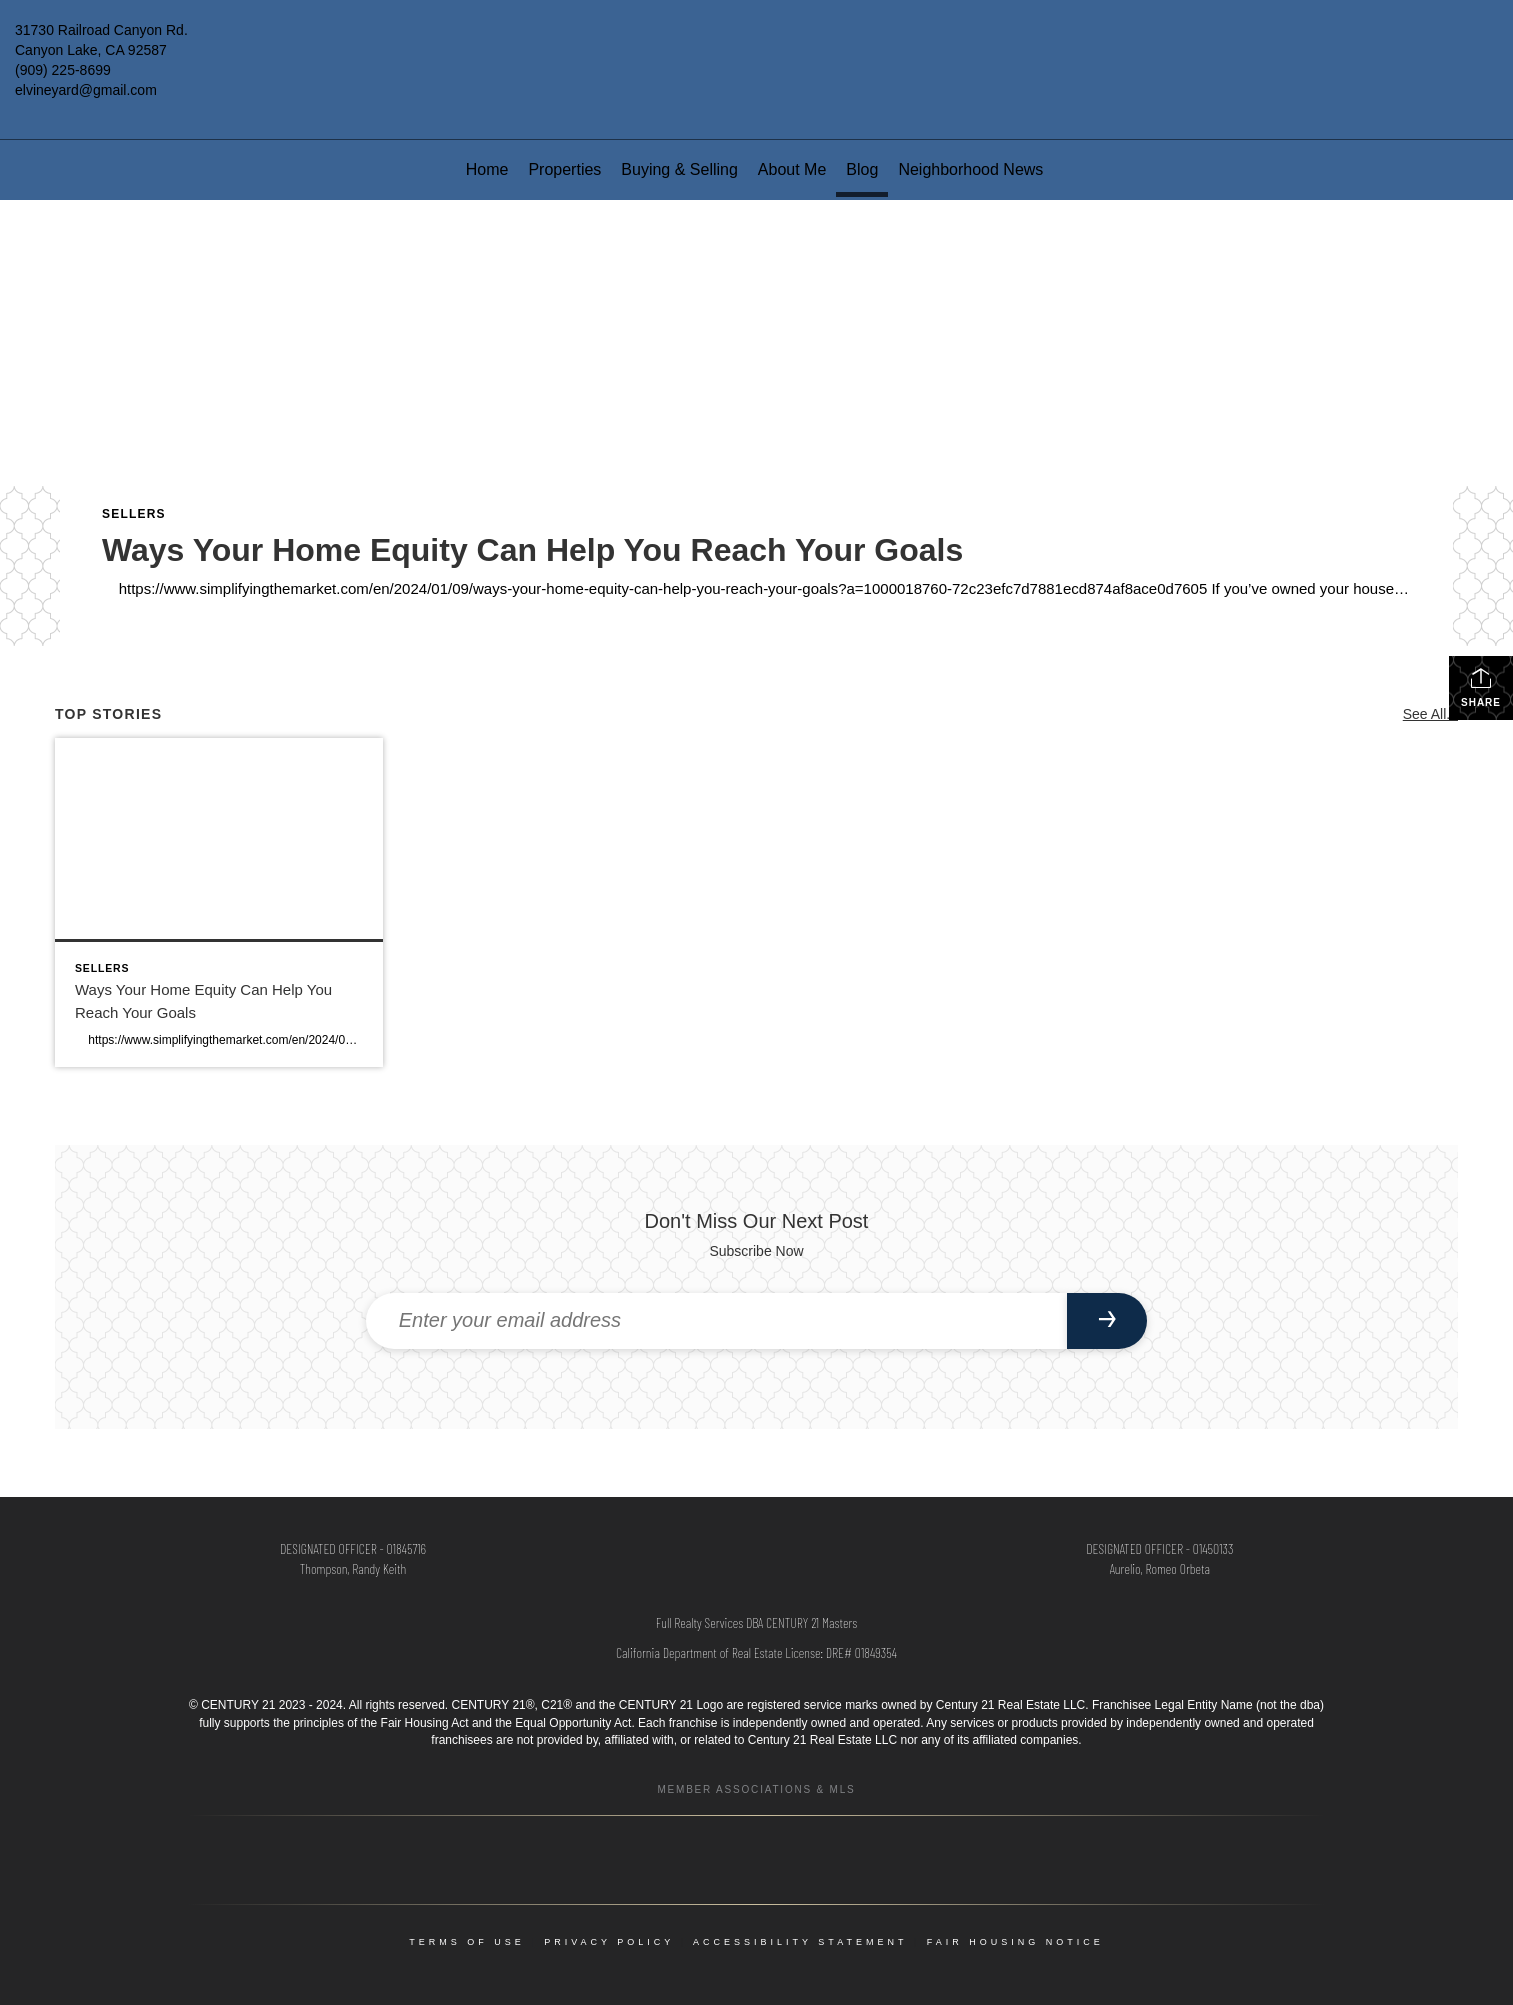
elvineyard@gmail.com (86, 90)
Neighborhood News (970, 169)
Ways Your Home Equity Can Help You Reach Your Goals (532, 550)
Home (487, 169)
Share (1481, 687)
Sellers (134, 514)
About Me (792, 169)
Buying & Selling (679, 169)
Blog (862, 169)
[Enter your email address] (717, 1321)
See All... (1430, 714)
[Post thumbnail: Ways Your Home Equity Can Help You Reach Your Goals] (219, 902)
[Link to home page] (756, 45)
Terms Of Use (467, 1942)
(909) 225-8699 (63, 70)
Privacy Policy (609, 1942)
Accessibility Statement (800, 1942)
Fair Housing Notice (1015, 1942)
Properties (564, 169)
